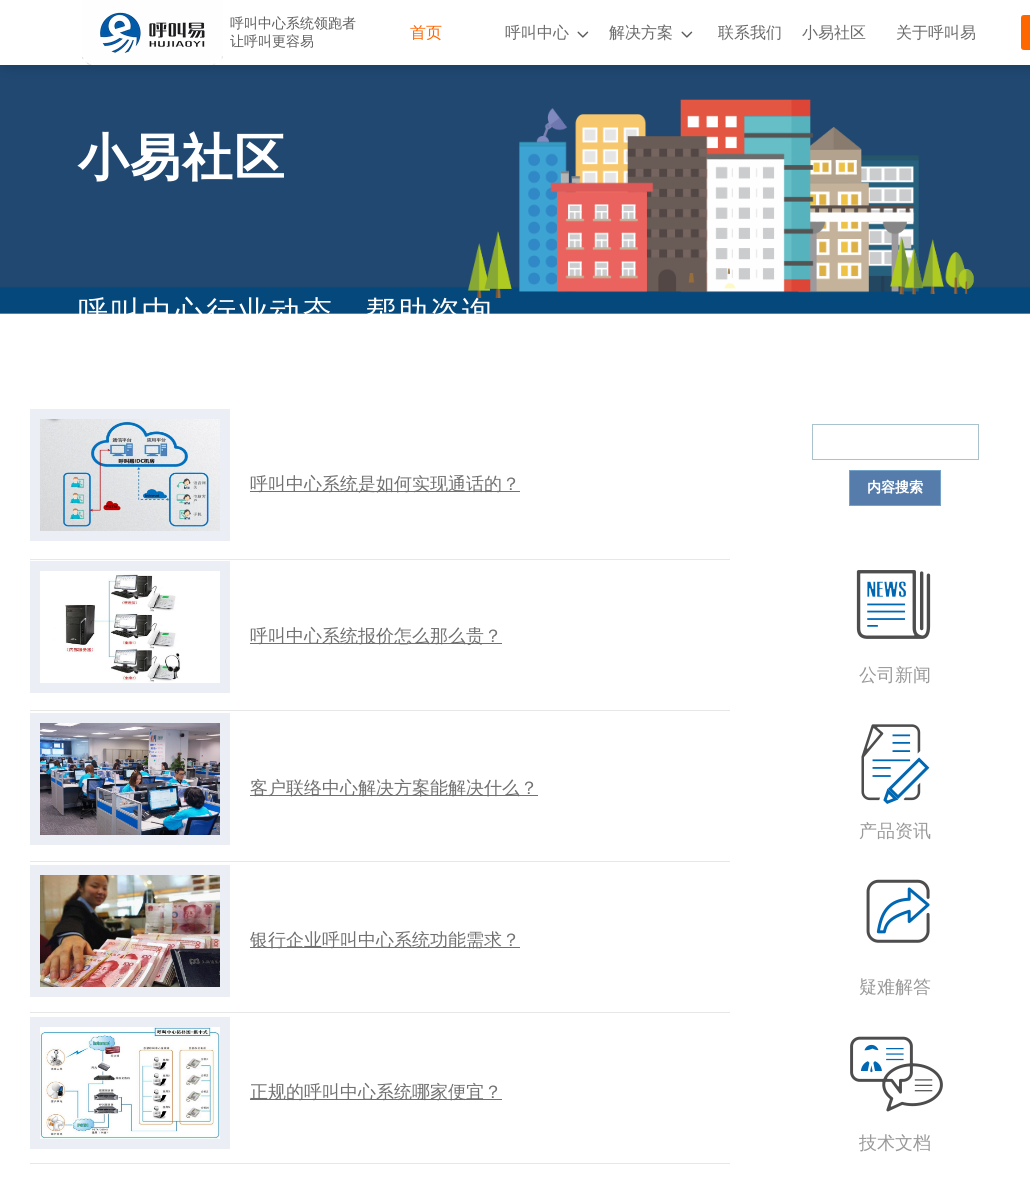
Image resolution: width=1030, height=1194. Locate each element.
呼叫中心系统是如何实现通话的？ (385, 484)
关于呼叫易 (936, 32)
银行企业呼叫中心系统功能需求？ (385, 940)
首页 (426, 32)
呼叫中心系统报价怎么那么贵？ (376, 636)
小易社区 (834, 32)
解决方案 (641, 32)
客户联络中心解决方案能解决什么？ (394, 788)
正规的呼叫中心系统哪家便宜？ (376, 1092)
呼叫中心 (537, 32)
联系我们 (750, 32)
